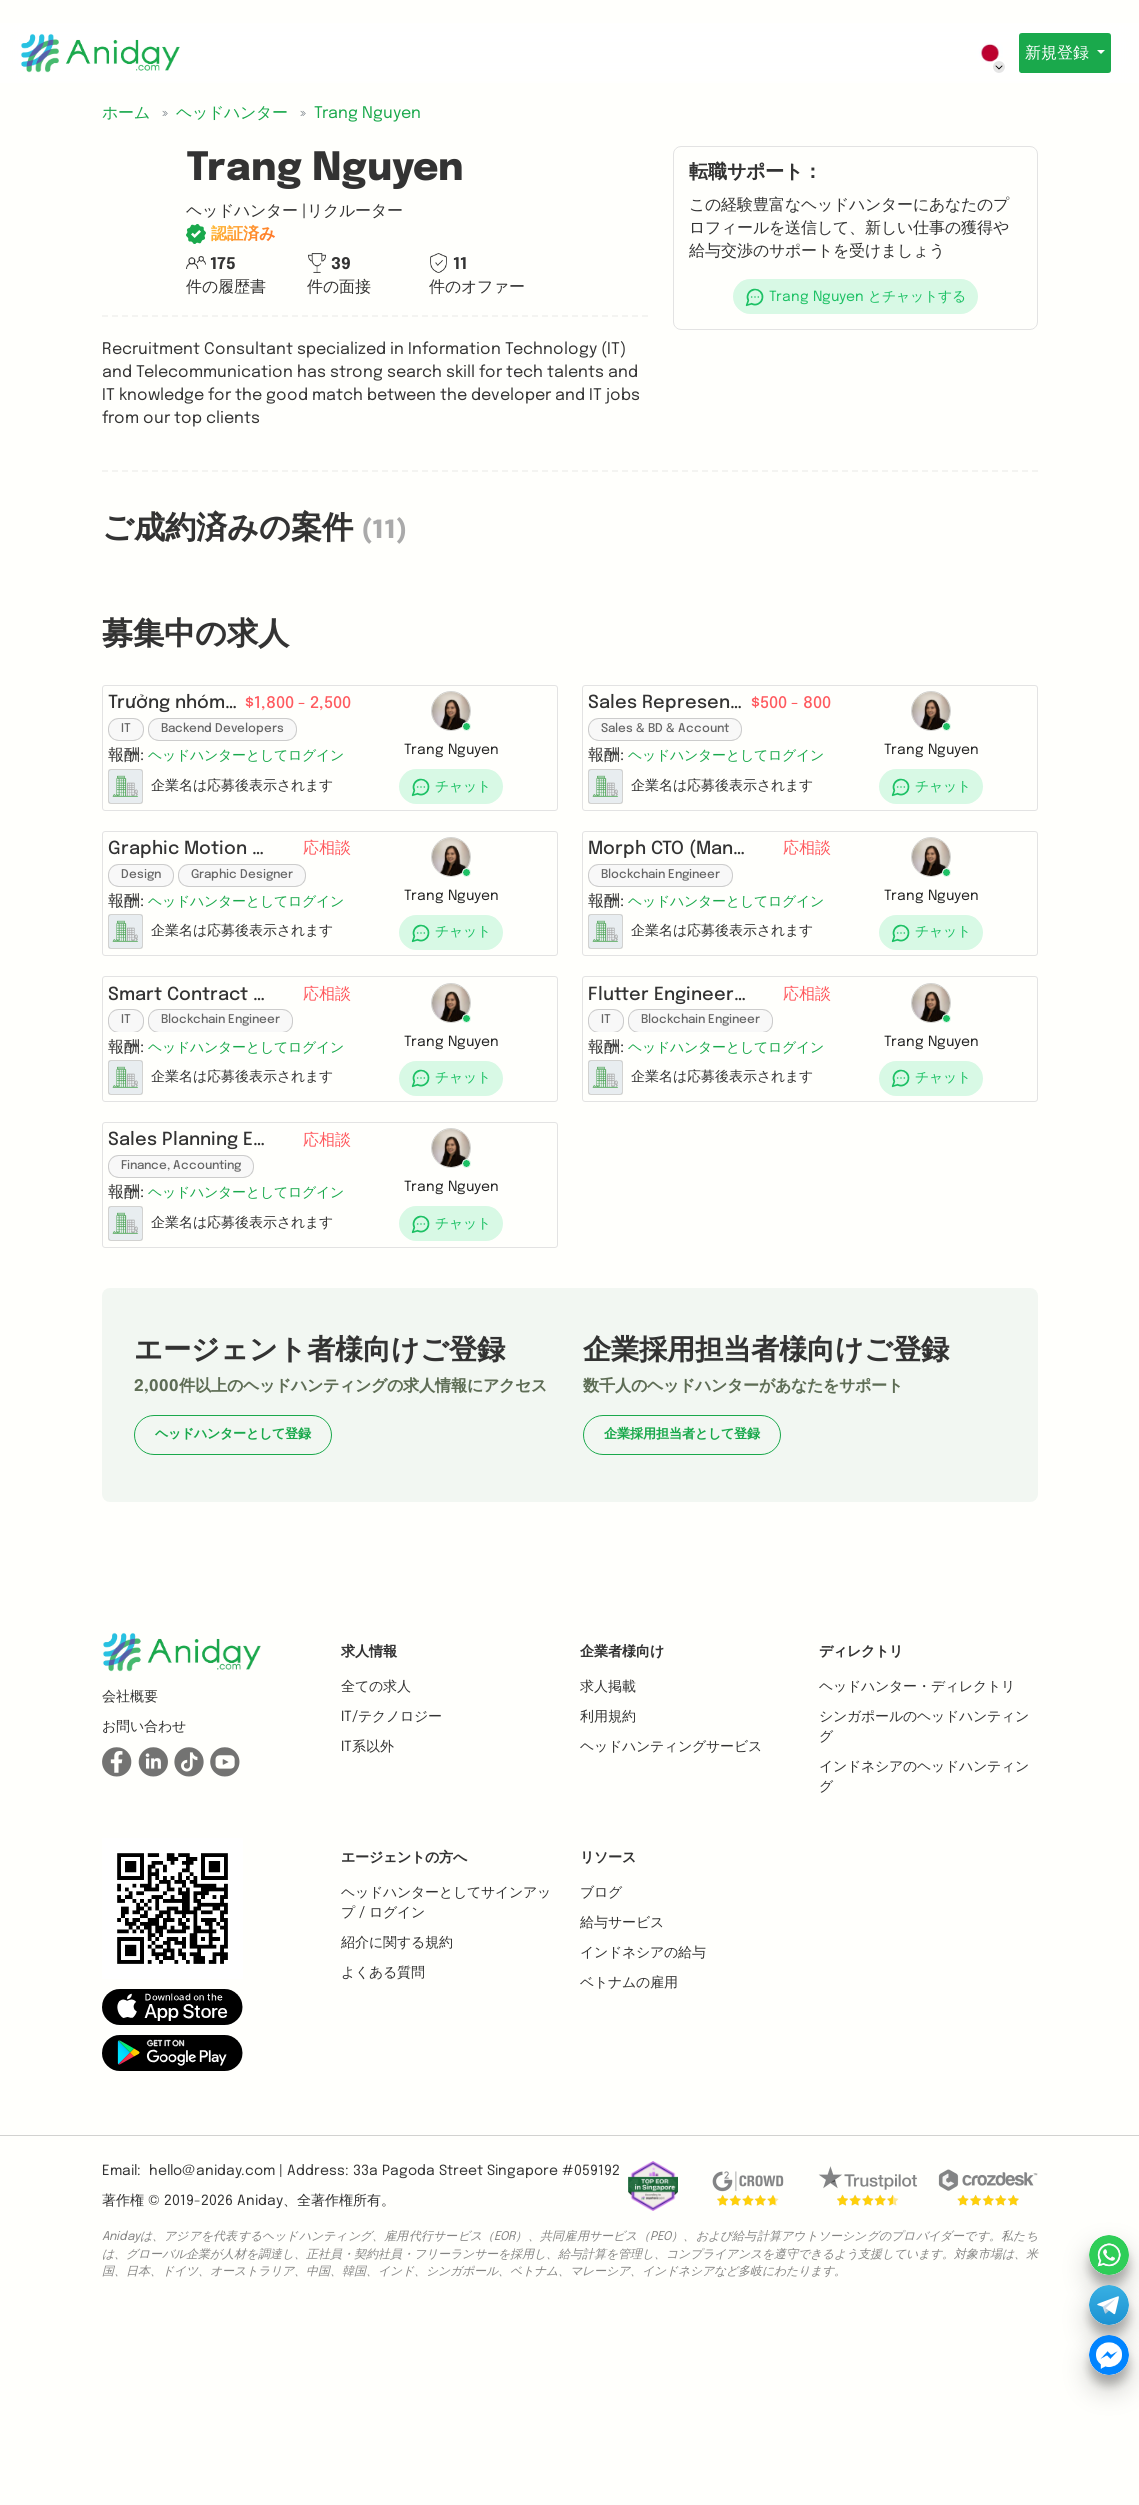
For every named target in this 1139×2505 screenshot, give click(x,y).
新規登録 (1052, 53)
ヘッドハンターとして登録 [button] (233, 1602)
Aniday (260, 2369)
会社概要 (130, 1865)
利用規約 (608, 1885)
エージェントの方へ (404, 2026)
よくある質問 (383, 2141)
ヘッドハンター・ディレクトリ (917, 1855)
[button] (855, 296)
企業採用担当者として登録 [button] (682, 1602)
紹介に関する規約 (397, 2111)
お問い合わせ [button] (144, 1895)
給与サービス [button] (622, 2091)
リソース (608, 2026)
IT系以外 (367, 1915)
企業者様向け (622, 1820)
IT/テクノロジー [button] (391, 1885)
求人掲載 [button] (608, 1855)
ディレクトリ (861, 1820)
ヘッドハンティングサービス (671, 1915)
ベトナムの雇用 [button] (629, 2151)
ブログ (601, 2061)
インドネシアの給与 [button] (643, 2121)
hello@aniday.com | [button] (216, 2339)
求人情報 (369, 1820)
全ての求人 (376, 1855)
